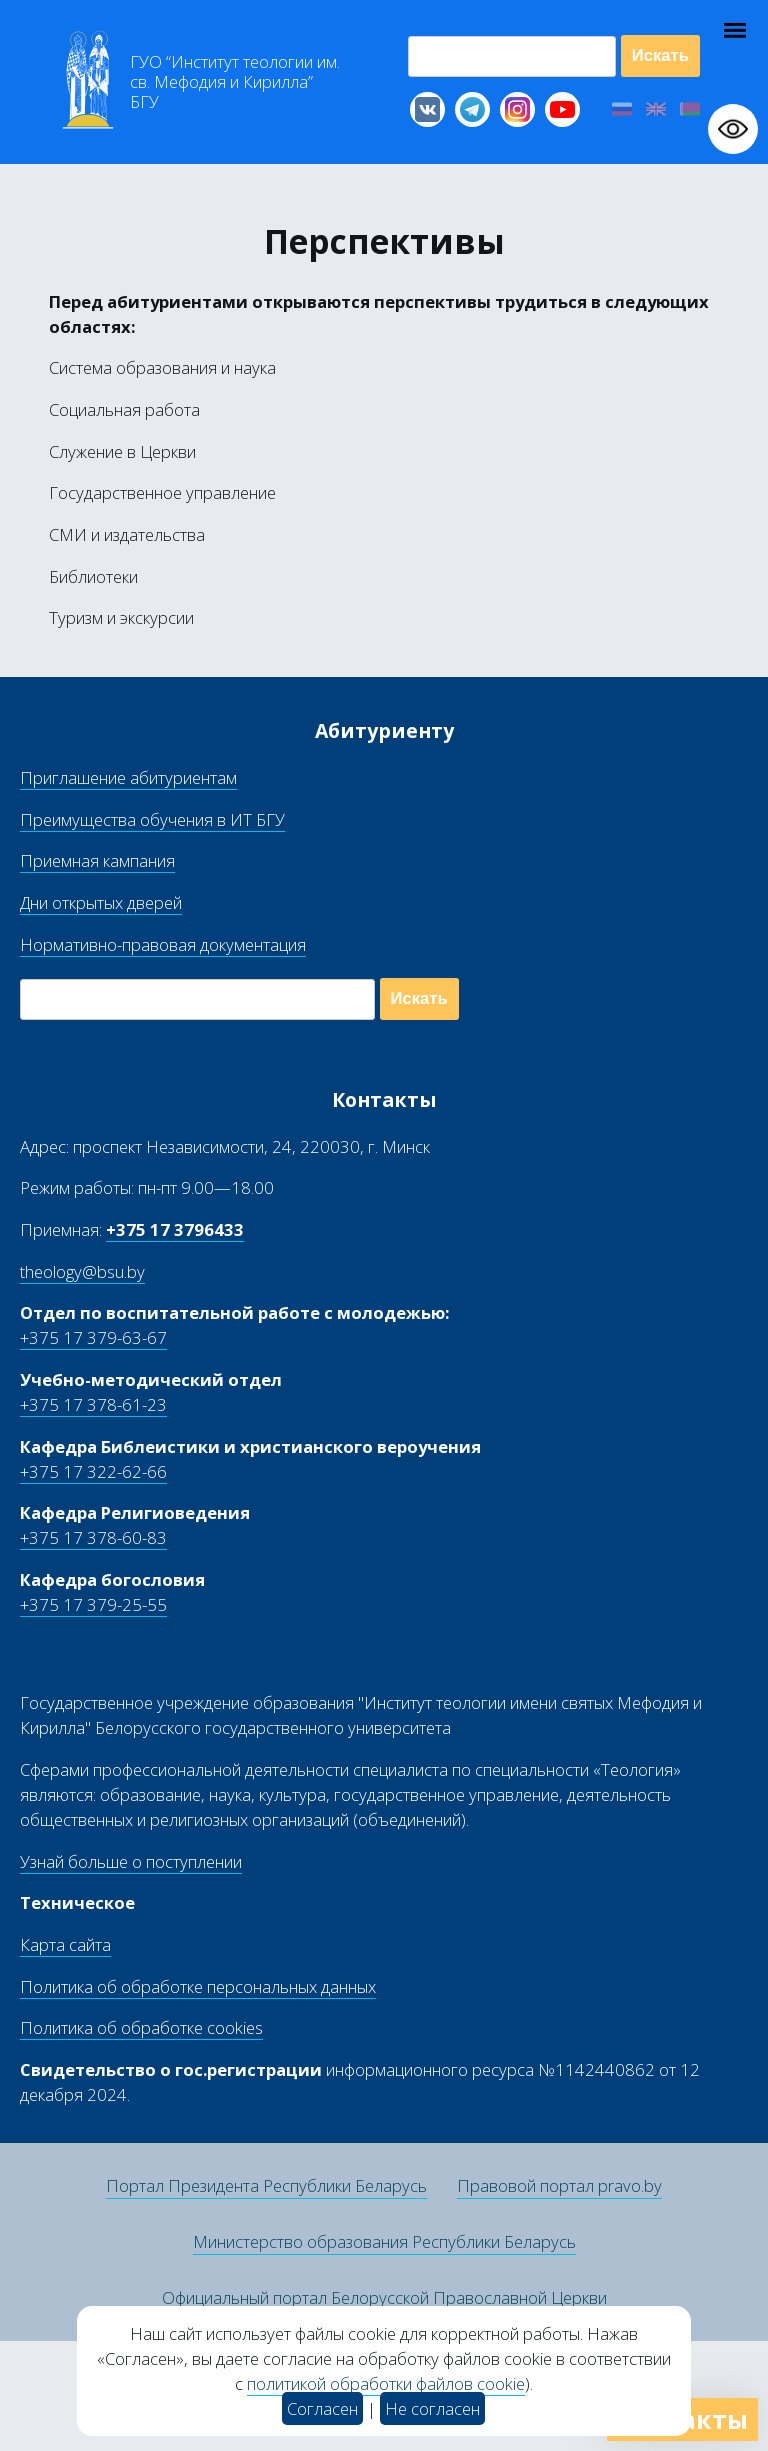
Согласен (322, 2408)
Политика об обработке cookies (141, 2027)
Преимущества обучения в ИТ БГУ (152, 819)
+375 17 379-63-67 (93, 1337)
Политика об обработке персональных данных (198, 1986)
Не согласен (432, 2408)
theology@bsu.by (82, 1271)
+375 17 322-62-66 (93, 1471)
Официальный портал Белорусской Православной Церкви (384, 2297)
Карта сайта (65, 1944)
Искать (660, 55)
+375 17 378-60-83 (93, 1537)
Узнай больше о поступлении (131, 1861)
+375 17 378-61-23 (93, 1404)
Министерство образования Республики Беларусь (384, 2241)
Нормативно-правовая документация (163, 944)
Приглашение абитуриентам (128, 777)
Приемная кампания (97, 860)
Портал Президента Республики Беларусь (266, 2185)
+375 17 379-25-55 (93, 1604)
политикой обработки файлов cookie (386, 2383)
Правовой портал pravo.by (559, 2185)
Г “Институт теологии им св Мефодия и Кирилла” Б (235, 82)
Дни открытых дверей (101, 902)
